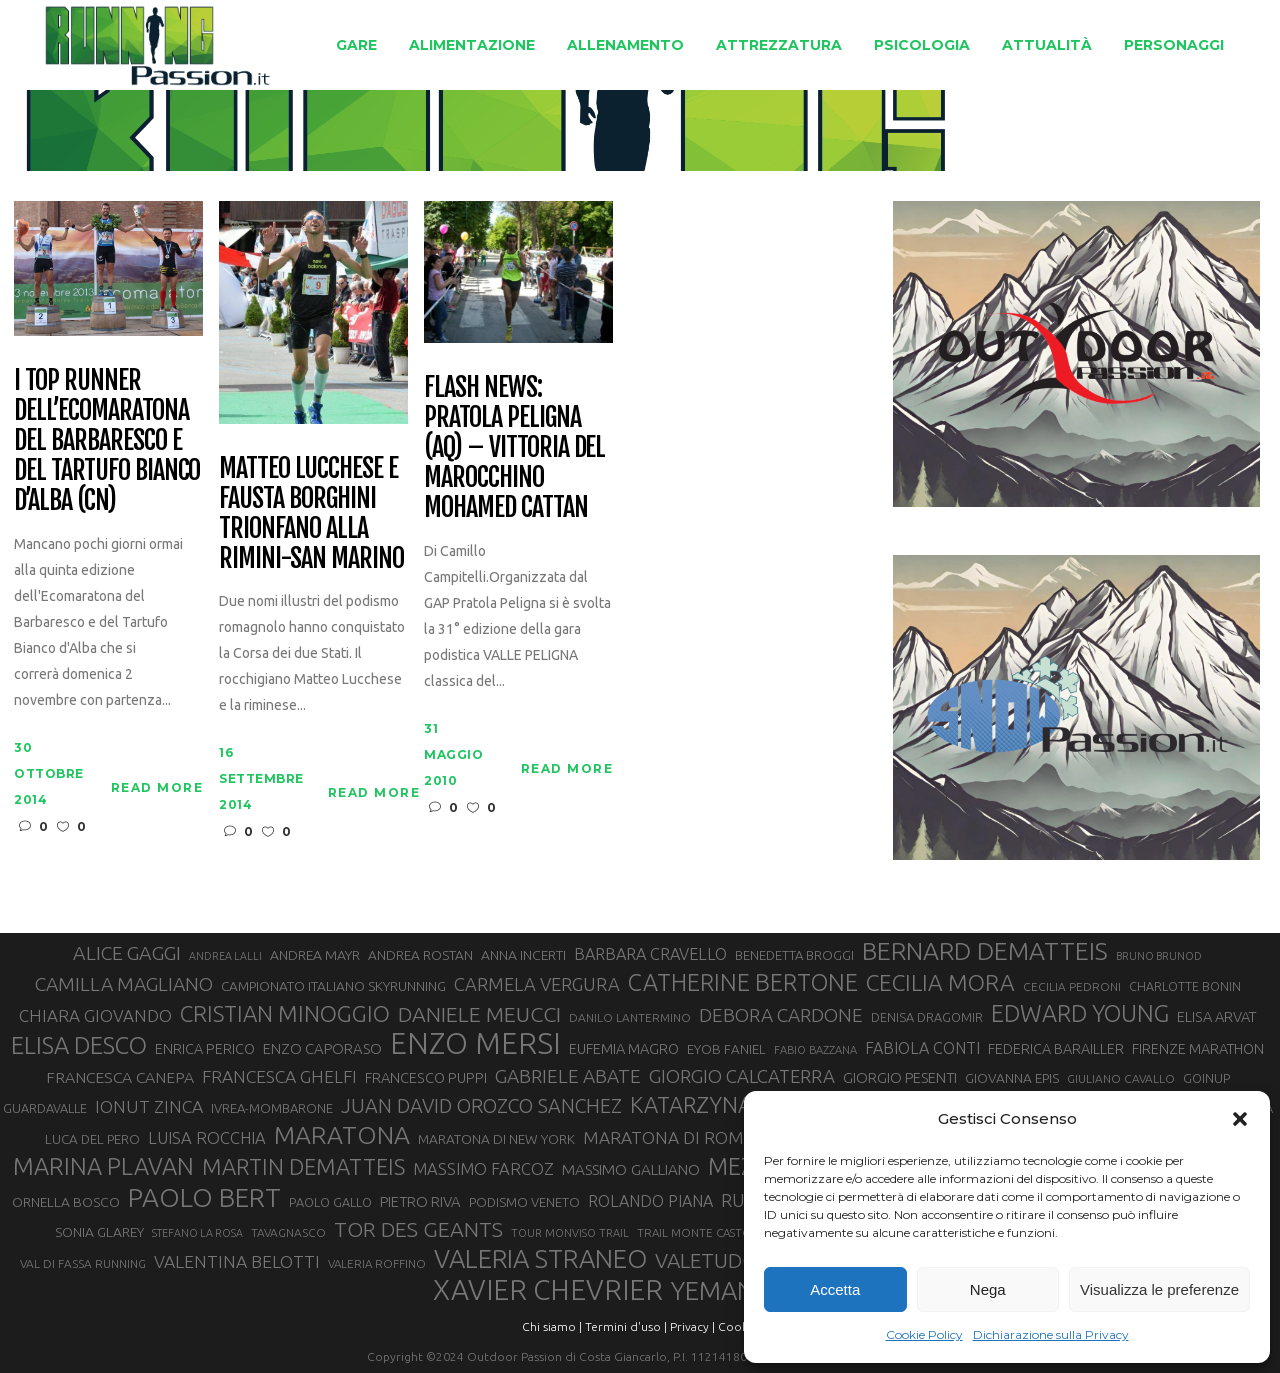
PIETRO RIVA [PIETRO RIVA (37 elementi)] (420, 1201)
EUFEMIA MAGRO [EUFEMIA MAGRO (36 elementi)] (624, 1048)
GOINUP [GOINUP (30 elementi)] (1206, 1078)
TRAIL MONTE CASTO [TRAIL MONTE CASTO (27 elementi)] (694, 1232)
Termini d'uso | (626, 1326)
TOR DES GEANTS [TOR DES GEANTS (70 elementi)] (418, 1229)
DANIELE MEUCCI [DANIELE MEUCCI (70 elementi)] (479, 1014)
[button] (1240, 1119)
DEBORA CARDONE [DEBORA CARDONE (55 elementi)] (781, 1015)
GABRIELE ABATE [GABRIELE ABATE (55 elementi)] (568, 1076)
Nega (988, 1289)
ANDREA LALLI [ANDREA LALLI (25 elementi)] (225, 956)
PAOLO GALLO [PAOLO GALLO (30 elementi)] (330, 1202)
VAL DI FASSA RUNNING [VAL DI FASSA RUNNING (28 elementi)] (83, 1263)
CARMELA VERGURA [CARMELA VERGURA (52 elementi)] (537, 984)
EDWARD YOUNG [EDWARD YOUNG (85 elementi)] (1080, 1013)
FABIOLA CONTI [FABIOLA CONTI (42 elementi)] (922, 1048)
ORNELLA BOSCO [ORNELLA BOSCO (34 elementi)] (66, 1202)
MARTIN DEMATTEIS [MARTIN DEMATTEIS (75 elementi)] (303, 1166)
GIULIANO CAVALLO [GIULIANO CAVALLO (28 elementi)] (1121, 1078)
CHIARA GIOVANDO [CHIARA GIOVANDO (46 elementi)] (95, 1015)
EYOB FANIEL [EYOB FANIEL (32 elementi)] (726, 1049)
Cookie (738, 1326)
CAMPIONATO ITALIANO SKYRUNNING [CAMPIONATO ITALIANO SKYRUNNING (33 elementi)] (333, 986)
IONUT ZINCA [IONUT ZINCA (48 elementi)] (149, 1106)
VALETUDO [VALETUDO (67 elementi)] (706, 1260)
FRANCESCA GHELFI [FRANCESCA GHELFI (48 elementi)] (279, 1076)
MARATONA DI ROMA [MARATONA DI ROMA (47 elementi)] (669, 1137)
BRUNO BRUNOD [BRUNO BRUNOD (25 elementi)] (1159, 956)
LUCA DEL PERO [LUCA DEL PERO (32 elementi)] (92, 1139)
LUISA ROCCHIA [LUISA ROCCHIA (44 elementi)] (207, 1138)
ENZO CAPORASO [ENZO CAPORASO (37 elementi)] (322, 1048)
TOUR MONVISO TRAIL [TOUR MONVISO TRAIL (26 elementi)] (570, 1233)
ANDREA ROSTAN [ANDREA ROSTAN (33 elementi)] (420, 955)
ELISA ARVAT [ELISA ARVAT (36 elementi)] (1217, 1016)
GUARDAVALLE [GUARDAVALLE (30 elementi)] (45, 1108)
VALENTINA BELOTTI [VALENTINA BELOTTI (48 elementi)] (237, 1261)
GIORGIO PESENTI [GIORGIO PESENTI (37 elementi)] (900, 1077)
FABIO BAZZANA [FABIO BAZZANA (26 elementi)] (815, 1050)
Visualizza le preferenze (1159, 1289)
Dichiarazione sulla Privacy (1051, 1334)
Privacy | (692, 1326)
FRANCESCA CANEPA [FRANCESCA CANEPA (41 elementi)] (120, 1077)
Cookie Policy (924, 1334)
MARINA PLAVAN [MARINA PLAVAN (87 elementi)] (103, 1166)
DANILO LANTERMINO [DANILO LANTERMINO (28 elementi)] (630, 1017)
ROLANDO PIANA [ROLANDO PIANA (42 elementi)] (650, 1201)
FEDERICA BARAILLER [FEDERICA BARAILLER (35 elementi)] (1056, 1049)
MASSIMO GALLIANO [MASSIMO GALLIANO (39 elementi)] (631, 1169)
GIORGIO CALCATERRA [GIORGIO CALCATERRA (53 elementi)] (742, 1076)
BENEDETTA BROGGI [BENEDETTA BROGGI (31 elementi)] (794, 955)
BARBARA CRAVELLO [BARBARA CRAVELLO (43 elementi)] (650, 954)
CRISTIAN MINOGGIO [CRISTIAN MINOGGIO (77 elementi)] (285, 1013)
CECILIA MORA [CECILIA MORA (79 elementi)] (940, 982)
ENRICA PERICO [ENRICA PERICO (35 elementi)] (205, 1049)
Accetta (835, 1289)
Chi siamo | (552, 1326)
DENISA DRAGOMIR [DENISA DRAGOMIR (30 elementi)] (927, 1017)
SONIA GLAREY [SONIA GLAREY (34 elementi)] (99, 1232)
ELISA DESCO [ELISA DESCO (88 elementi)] (79, 1046)
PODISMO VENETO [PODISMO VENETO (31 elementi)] (524, 1202)
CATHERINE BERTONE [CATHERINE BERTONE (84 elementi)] (743, 982)
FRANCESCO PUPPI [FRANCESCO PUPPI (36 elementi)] (426, 1077)
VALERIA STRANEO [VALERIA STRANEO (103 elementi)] (540, 1259)
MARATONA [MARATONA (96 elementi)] (342, 1135)
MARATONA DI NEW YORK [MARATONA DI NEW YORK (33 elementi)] (496, 1139)
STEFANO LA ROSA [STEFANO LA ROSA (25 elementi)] (197, 1233)
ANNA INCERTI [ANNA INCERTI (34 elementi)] (523, 955)
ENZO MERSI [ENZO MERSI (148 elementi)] (475, 1044)
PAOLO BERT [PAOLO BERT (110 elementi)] (204, 1197)
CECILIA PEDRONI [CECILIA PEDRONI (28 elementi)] (1072, 986)
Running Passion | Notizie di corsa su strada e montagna (577, 119)
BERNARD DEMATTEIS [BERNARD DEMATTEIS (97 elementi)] (985, 951)
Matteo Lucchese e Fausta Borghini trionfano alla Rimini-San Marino (311, 514)
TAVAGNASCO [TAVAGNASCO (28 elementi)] (288, 1232)
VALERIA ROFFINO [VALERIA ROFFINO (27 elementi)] (377, 1263)
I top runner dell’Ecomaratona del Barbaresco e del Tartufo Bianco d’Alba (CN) (107, 440)
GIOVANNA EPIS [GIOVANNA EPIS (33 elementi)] (1012, 1078)
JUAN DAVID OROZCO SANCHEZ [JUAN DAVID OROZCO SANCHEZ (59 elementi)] (481, 1106)
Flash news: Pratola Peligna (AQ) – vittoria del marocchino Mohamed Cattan (514, 447)
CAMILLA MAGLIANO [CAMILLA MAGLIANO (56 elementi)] (124, 984)
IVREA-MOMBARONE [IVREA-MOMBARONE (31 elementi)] (272, 1108)
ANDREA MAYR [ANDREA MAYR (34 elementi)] (315, 955)
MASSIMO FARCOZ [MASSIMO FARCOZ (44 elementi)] (483, 1169)
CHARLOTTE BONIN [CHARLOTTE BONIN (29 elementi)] (1185, 986)
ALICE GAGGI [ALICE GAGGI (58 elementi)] (127, 953)
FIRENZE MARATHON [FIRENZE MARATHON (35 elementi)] (1198, 1049)
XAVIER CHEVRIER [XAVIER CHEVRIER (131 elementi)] (548, 1290)
